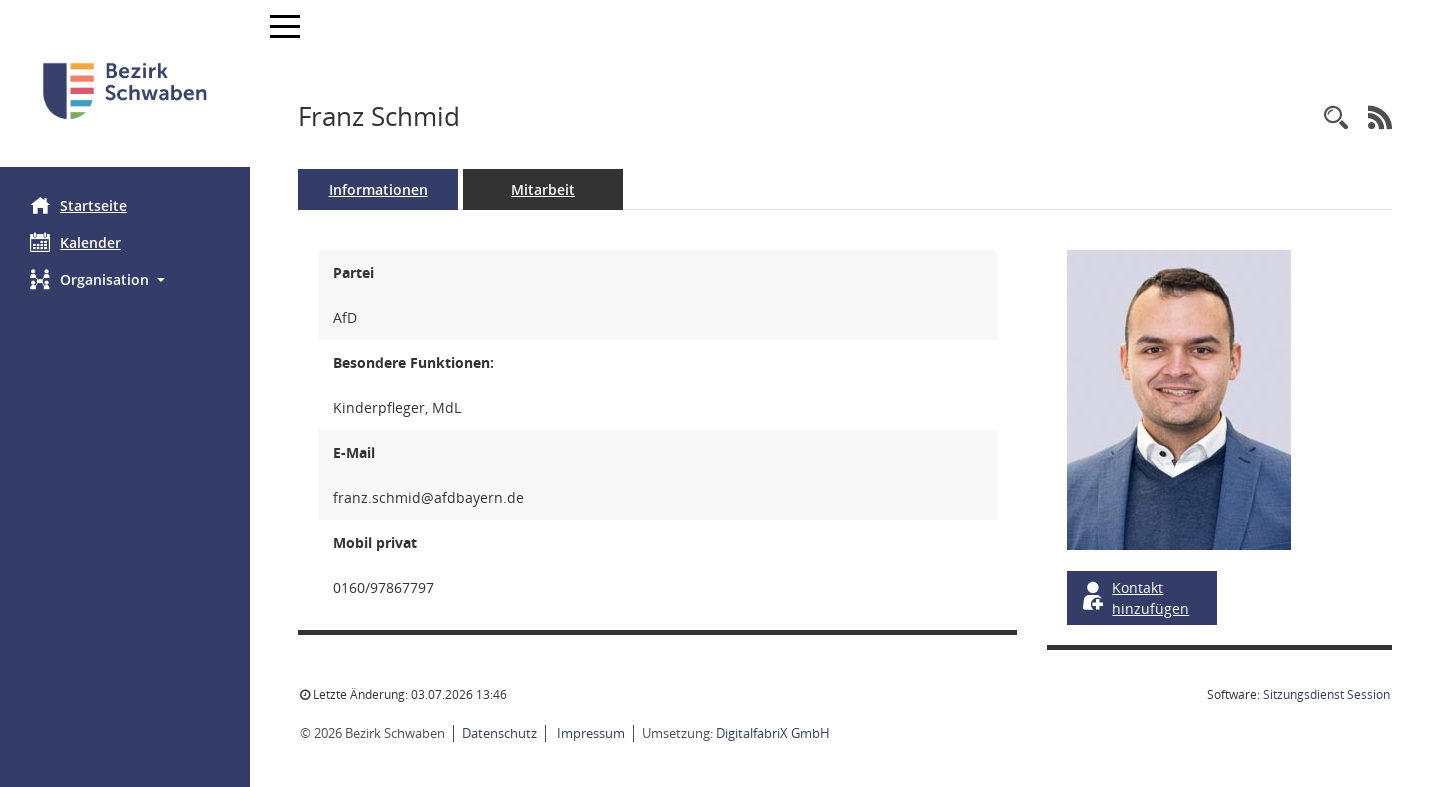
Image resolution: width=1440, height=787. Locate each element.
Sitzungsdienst (1326, 694)
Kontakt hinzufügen (1134, 598)
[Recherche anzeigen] (1336, 118)
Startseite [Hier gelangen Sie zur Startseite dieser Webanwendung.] (78, 205)
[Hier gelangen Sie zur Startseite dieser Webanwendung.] (125, 91)
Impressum (589, 733)
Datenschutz (499, 733)
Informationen (378, 189)
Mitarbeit (543, 189)
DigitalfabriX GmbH (773, 733)
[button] (125, 279)
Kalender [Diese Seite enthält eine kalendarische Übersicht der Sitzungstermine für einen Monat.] (75, 242)
